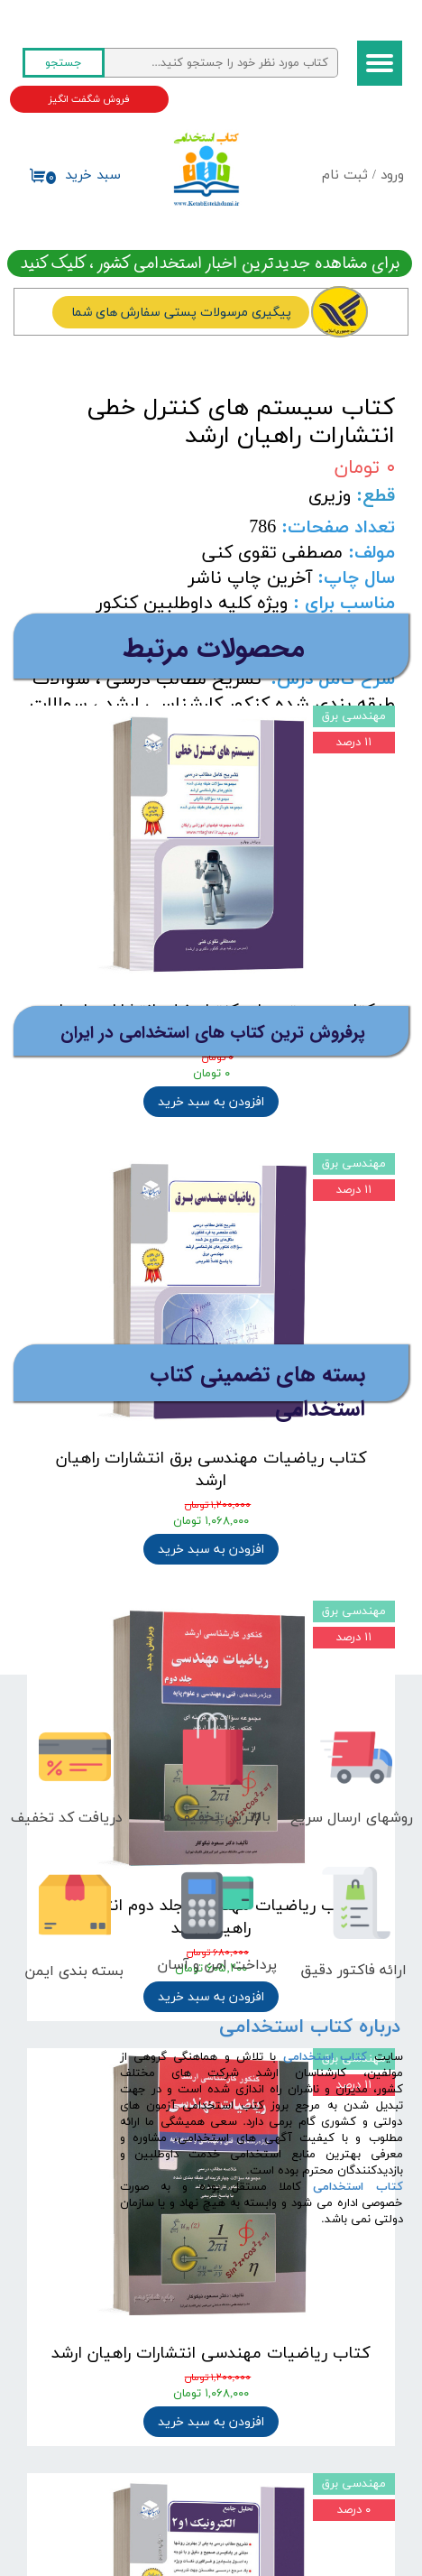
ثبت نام (345, 175)
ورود (392, 175)
